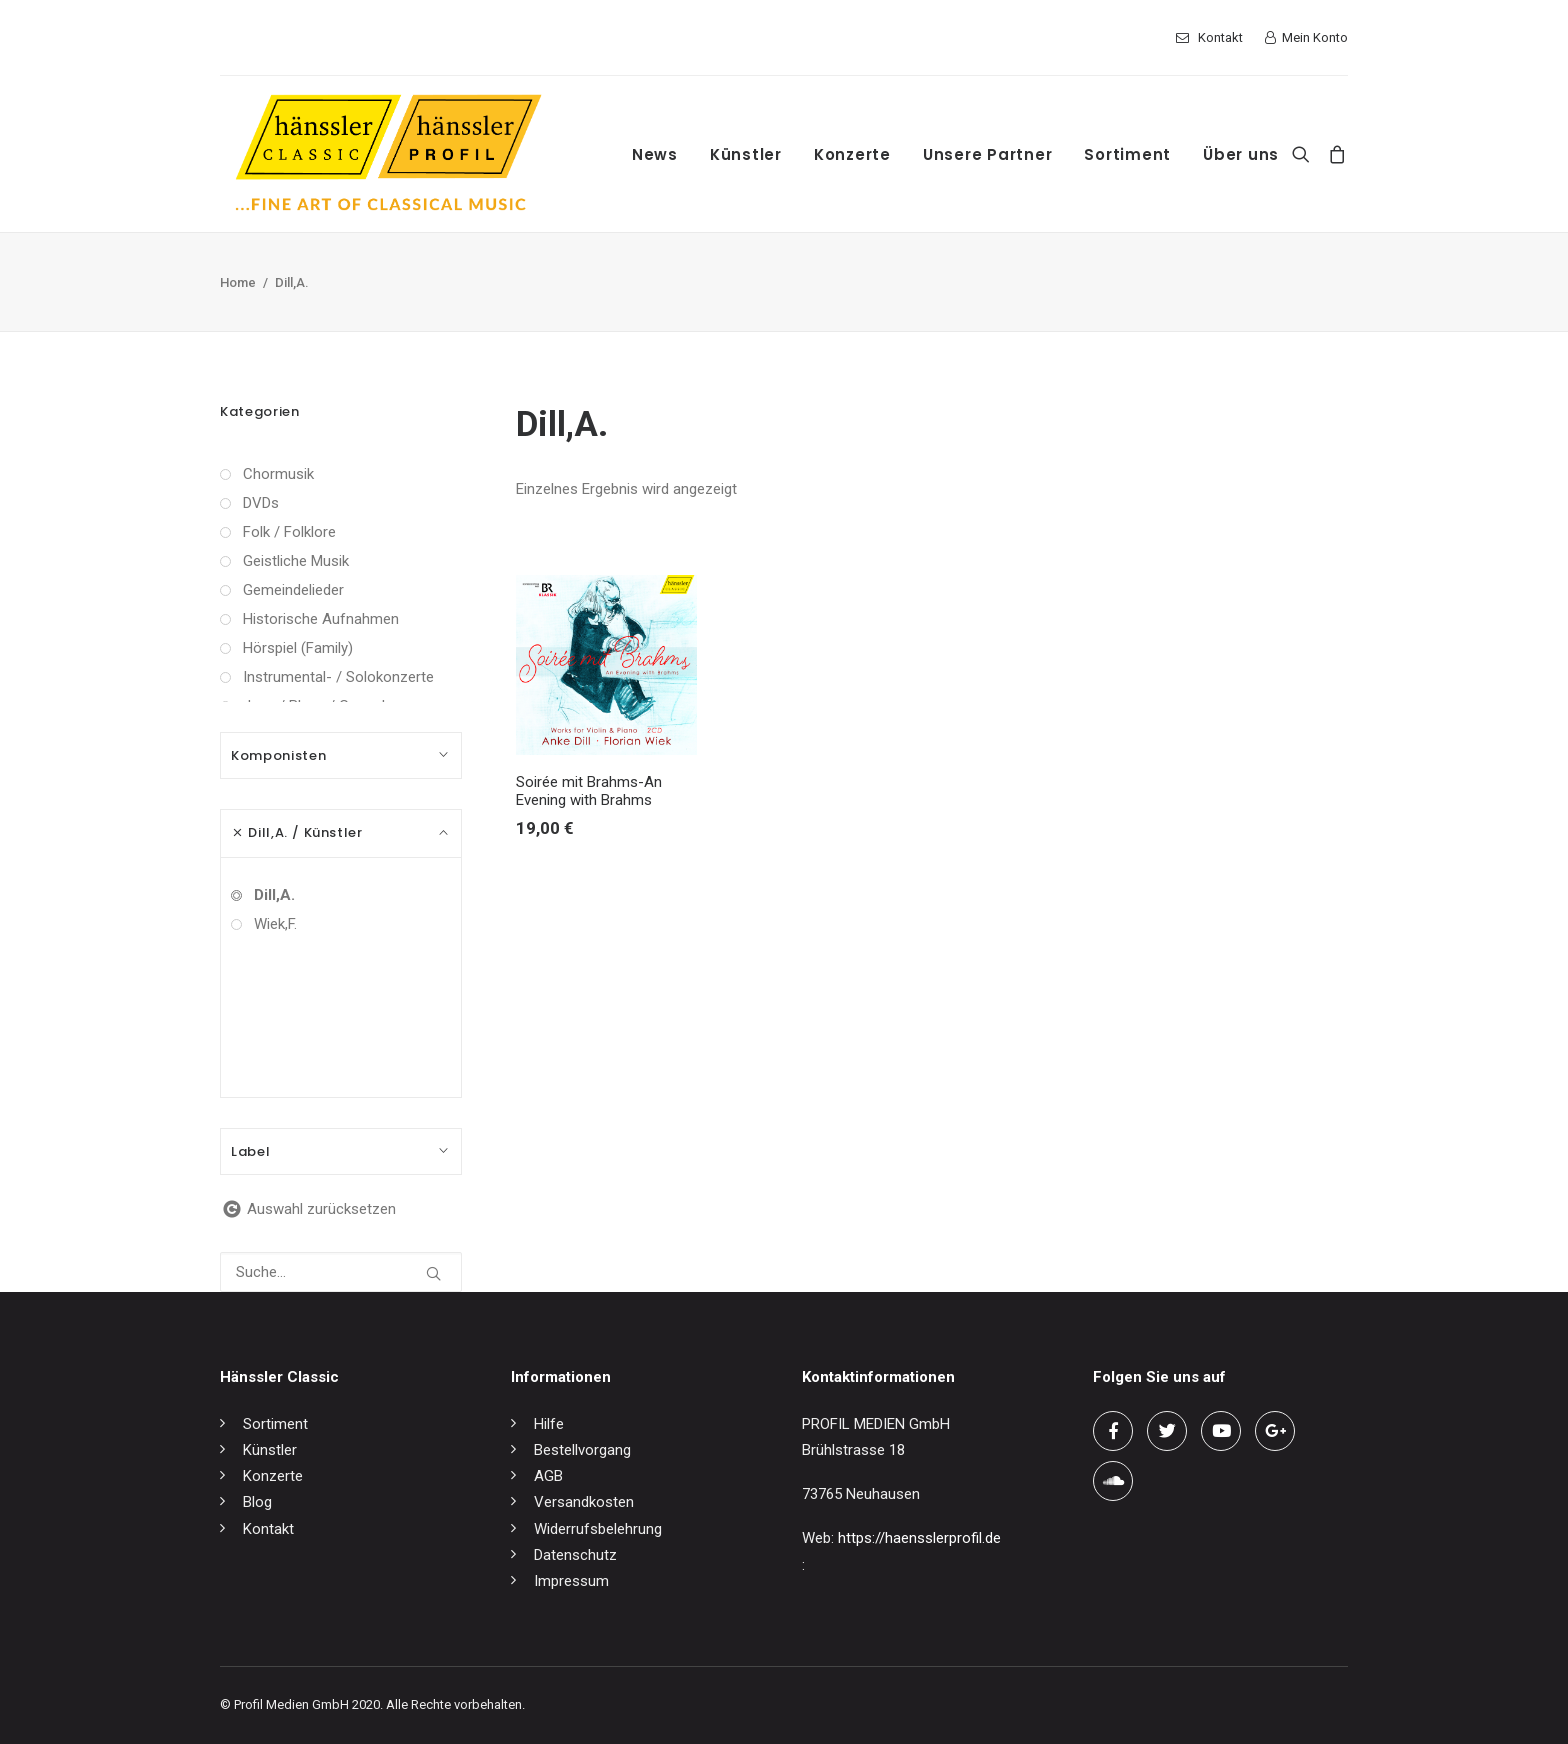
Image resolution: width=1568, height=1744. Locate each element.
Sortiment (1127, 154)
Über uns (1241, 154)
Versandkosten (584, 1502)
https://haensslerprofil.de (919, 1538)
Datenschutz (575, 1555)
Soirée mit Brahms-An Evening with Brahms (589, 791)
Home (238, 282)
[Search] (1305, 154)
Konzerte (852, 154)
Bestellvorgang (582, 1450)
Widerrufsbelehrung (598, 1529)
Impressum (571, 1581)
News (655, 154)
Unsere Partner (988, 154)
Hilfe (549, 1424)
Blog (257, 1502)
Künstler (746, 154)
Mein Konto (1315, 37)
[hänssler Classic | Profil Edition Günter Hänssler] (388, 154)
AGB (548, 1476)
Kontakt (1220, 37)
